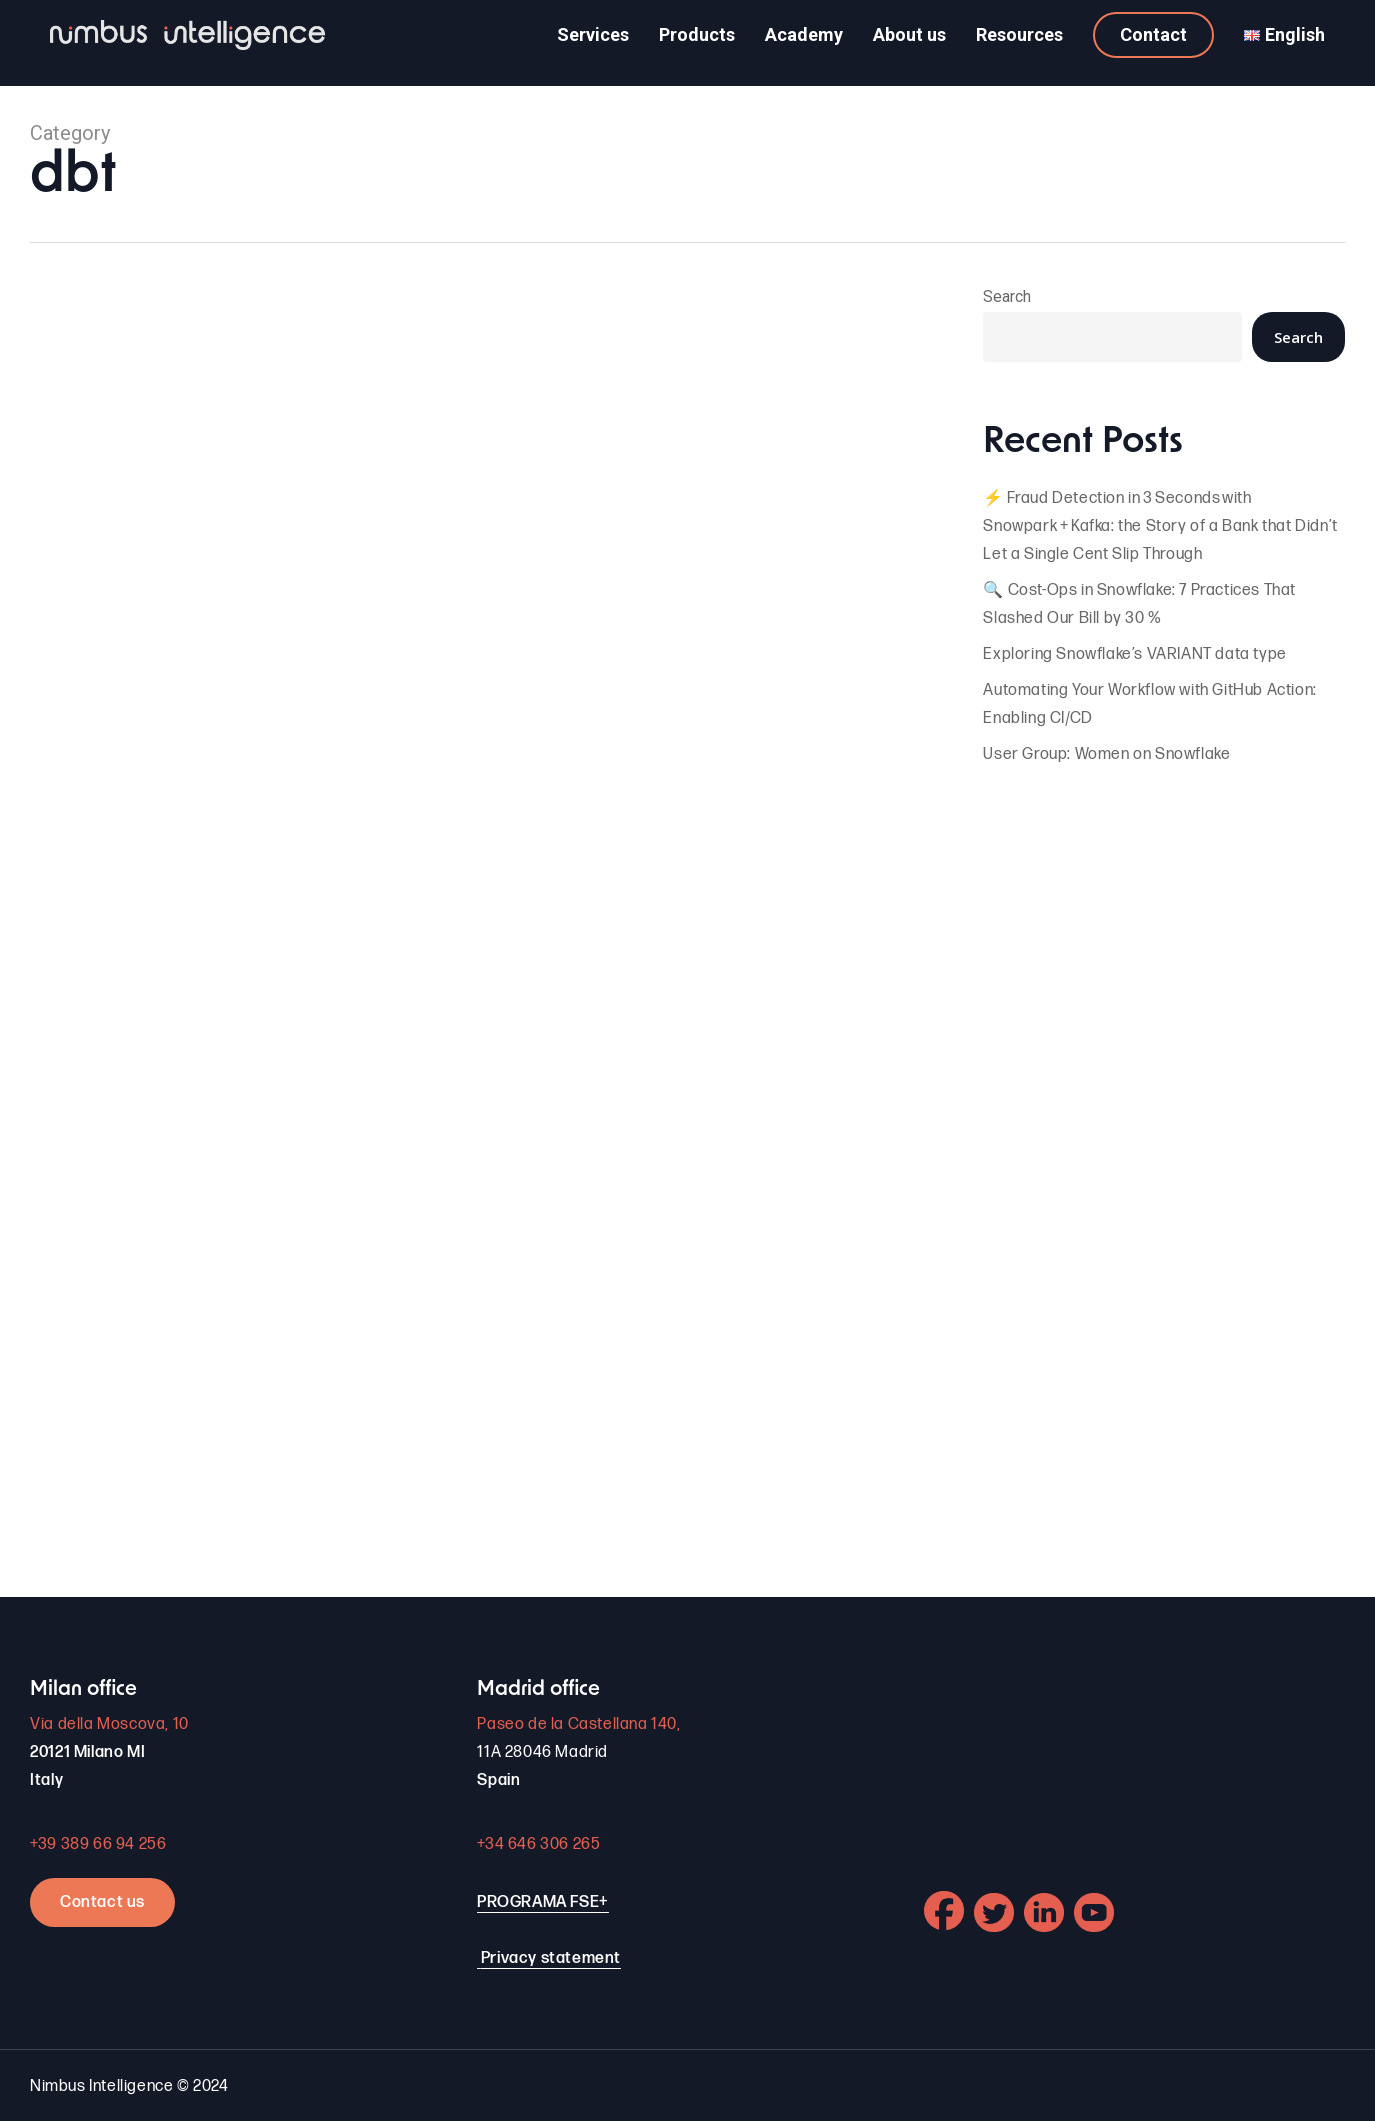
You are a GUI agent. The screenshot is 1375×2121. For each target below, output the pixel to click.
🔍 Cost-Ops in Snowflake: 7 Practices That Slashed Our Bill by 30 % (1139, 604)
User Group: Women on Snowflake (1106, 754)
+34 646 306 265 (538, 1844)
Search (1007, 296)
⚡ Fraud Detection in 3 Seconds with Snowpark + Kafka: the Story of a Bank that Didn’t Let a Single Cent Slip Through (1160, 526)
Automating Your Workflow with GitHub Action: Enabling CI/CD (1149, 704)
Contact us (102, 1902)
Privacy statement (551, 1958)
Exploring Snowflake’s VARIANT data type (1134, 654)
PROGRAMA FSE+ (543, 1902)
